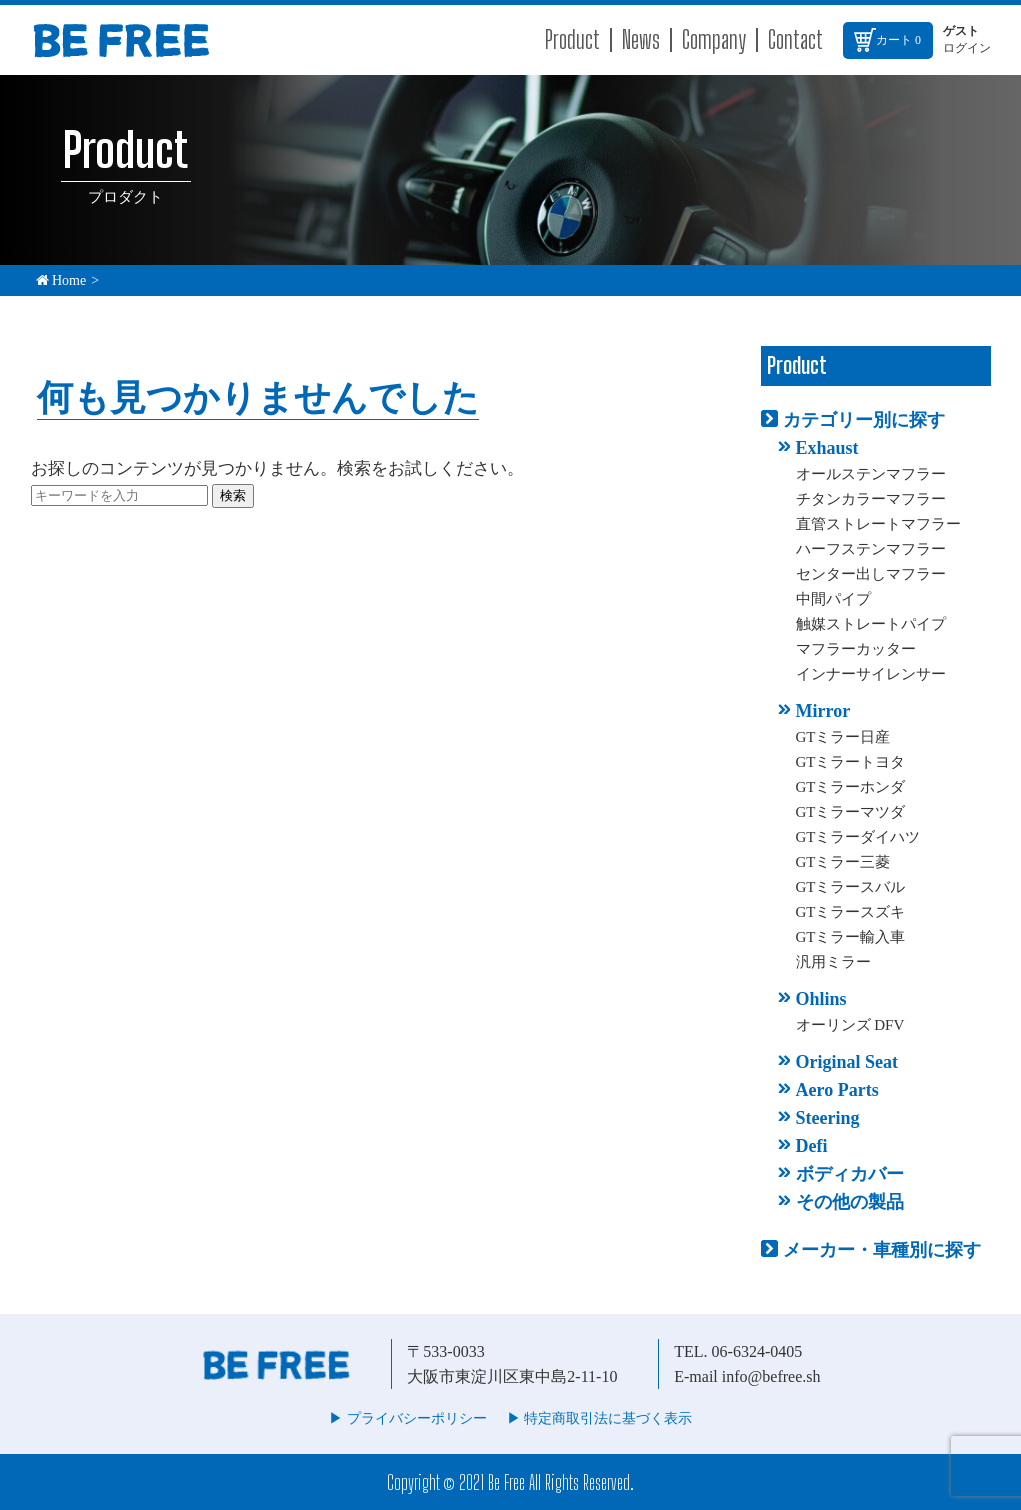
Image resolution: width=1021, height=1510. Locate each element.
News (641, 39)
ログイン (967, 48)
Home (61, 280)
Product (572, 39)
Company (714, 39)
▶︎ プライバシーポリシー (408, 1418)
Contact (795, 39)
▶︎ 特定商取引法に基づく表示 (600, 1418)
